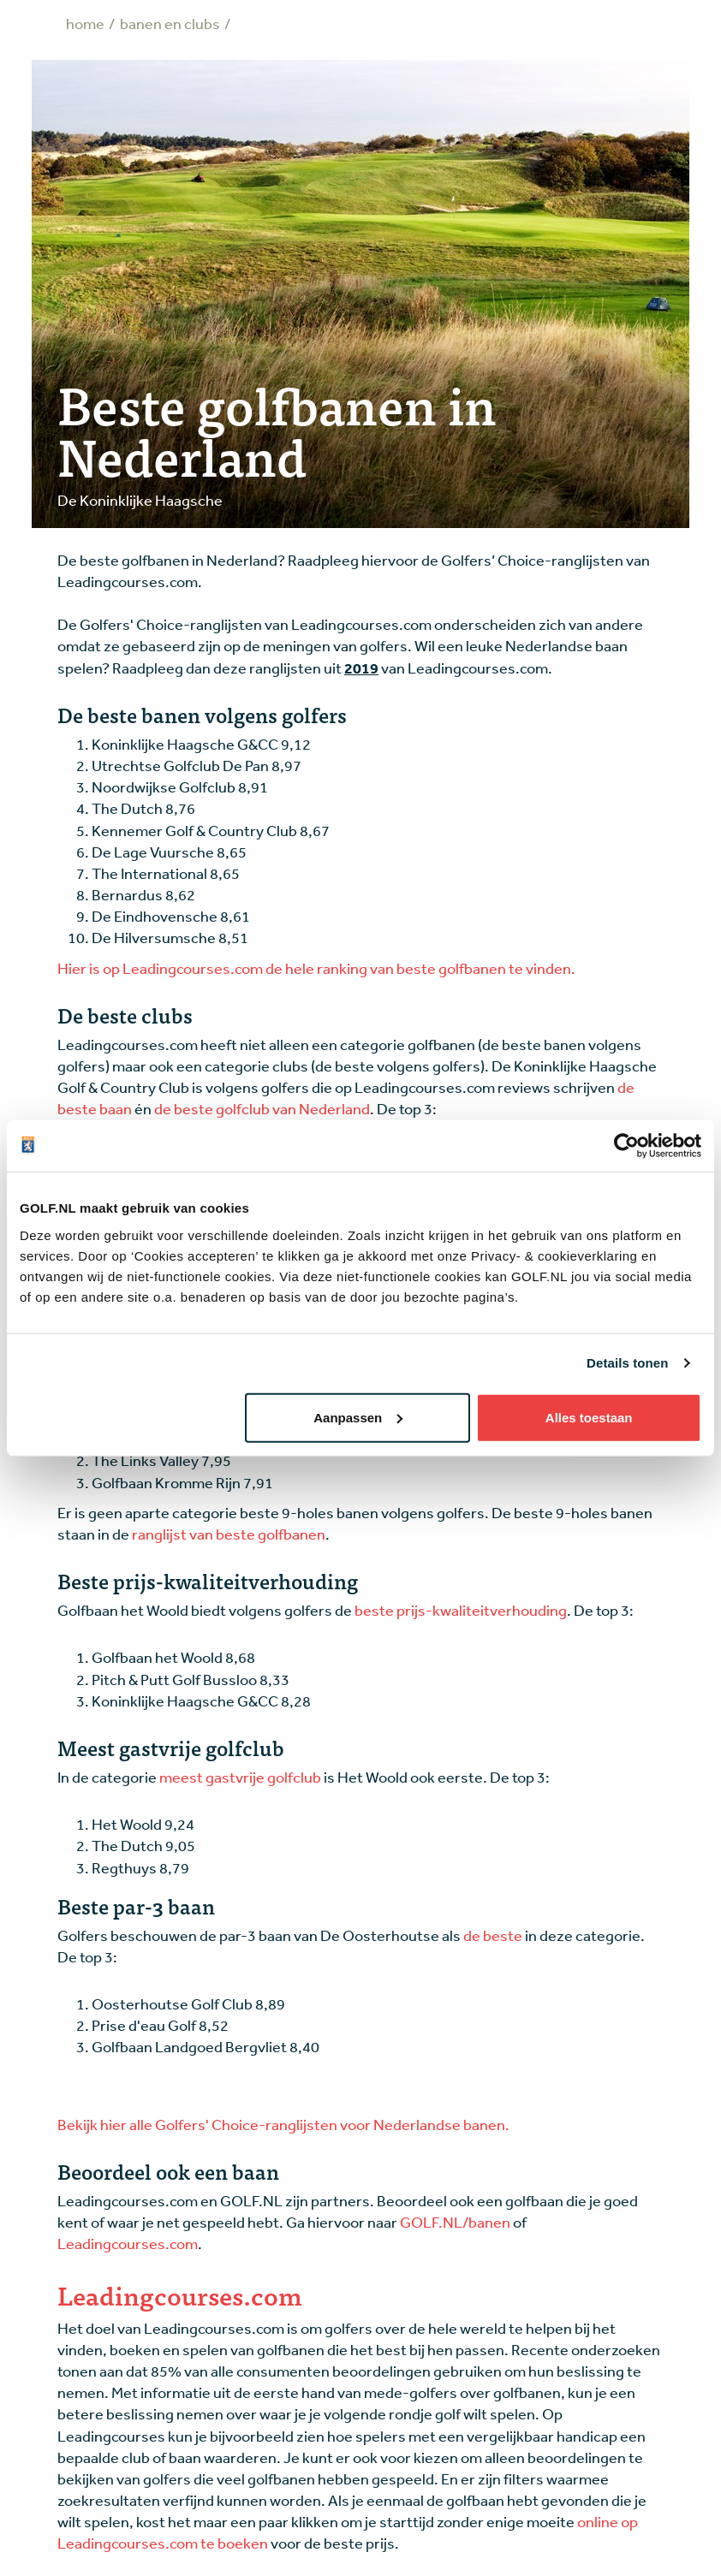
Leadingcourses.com (127, 2243)
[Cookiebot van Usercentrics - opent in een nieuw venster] (626, 1146)
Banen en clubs (170, 23)
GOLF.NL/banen (455, 2221)
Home (85, 23)
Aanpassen (357, 1417)
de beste (492, 1935)
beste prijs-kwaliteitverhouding (461, 1609)
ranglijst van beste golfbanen (228, 1533)
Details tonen (627, 1363)
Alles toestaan (589, 1417)
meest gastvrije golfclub (240, 1776)
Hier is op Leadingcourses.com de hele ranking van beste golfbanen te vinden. (316, 968)
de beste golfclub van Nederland (262, 1108)
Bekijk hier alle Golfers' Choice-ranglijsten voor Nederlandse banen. (283, 2124)
